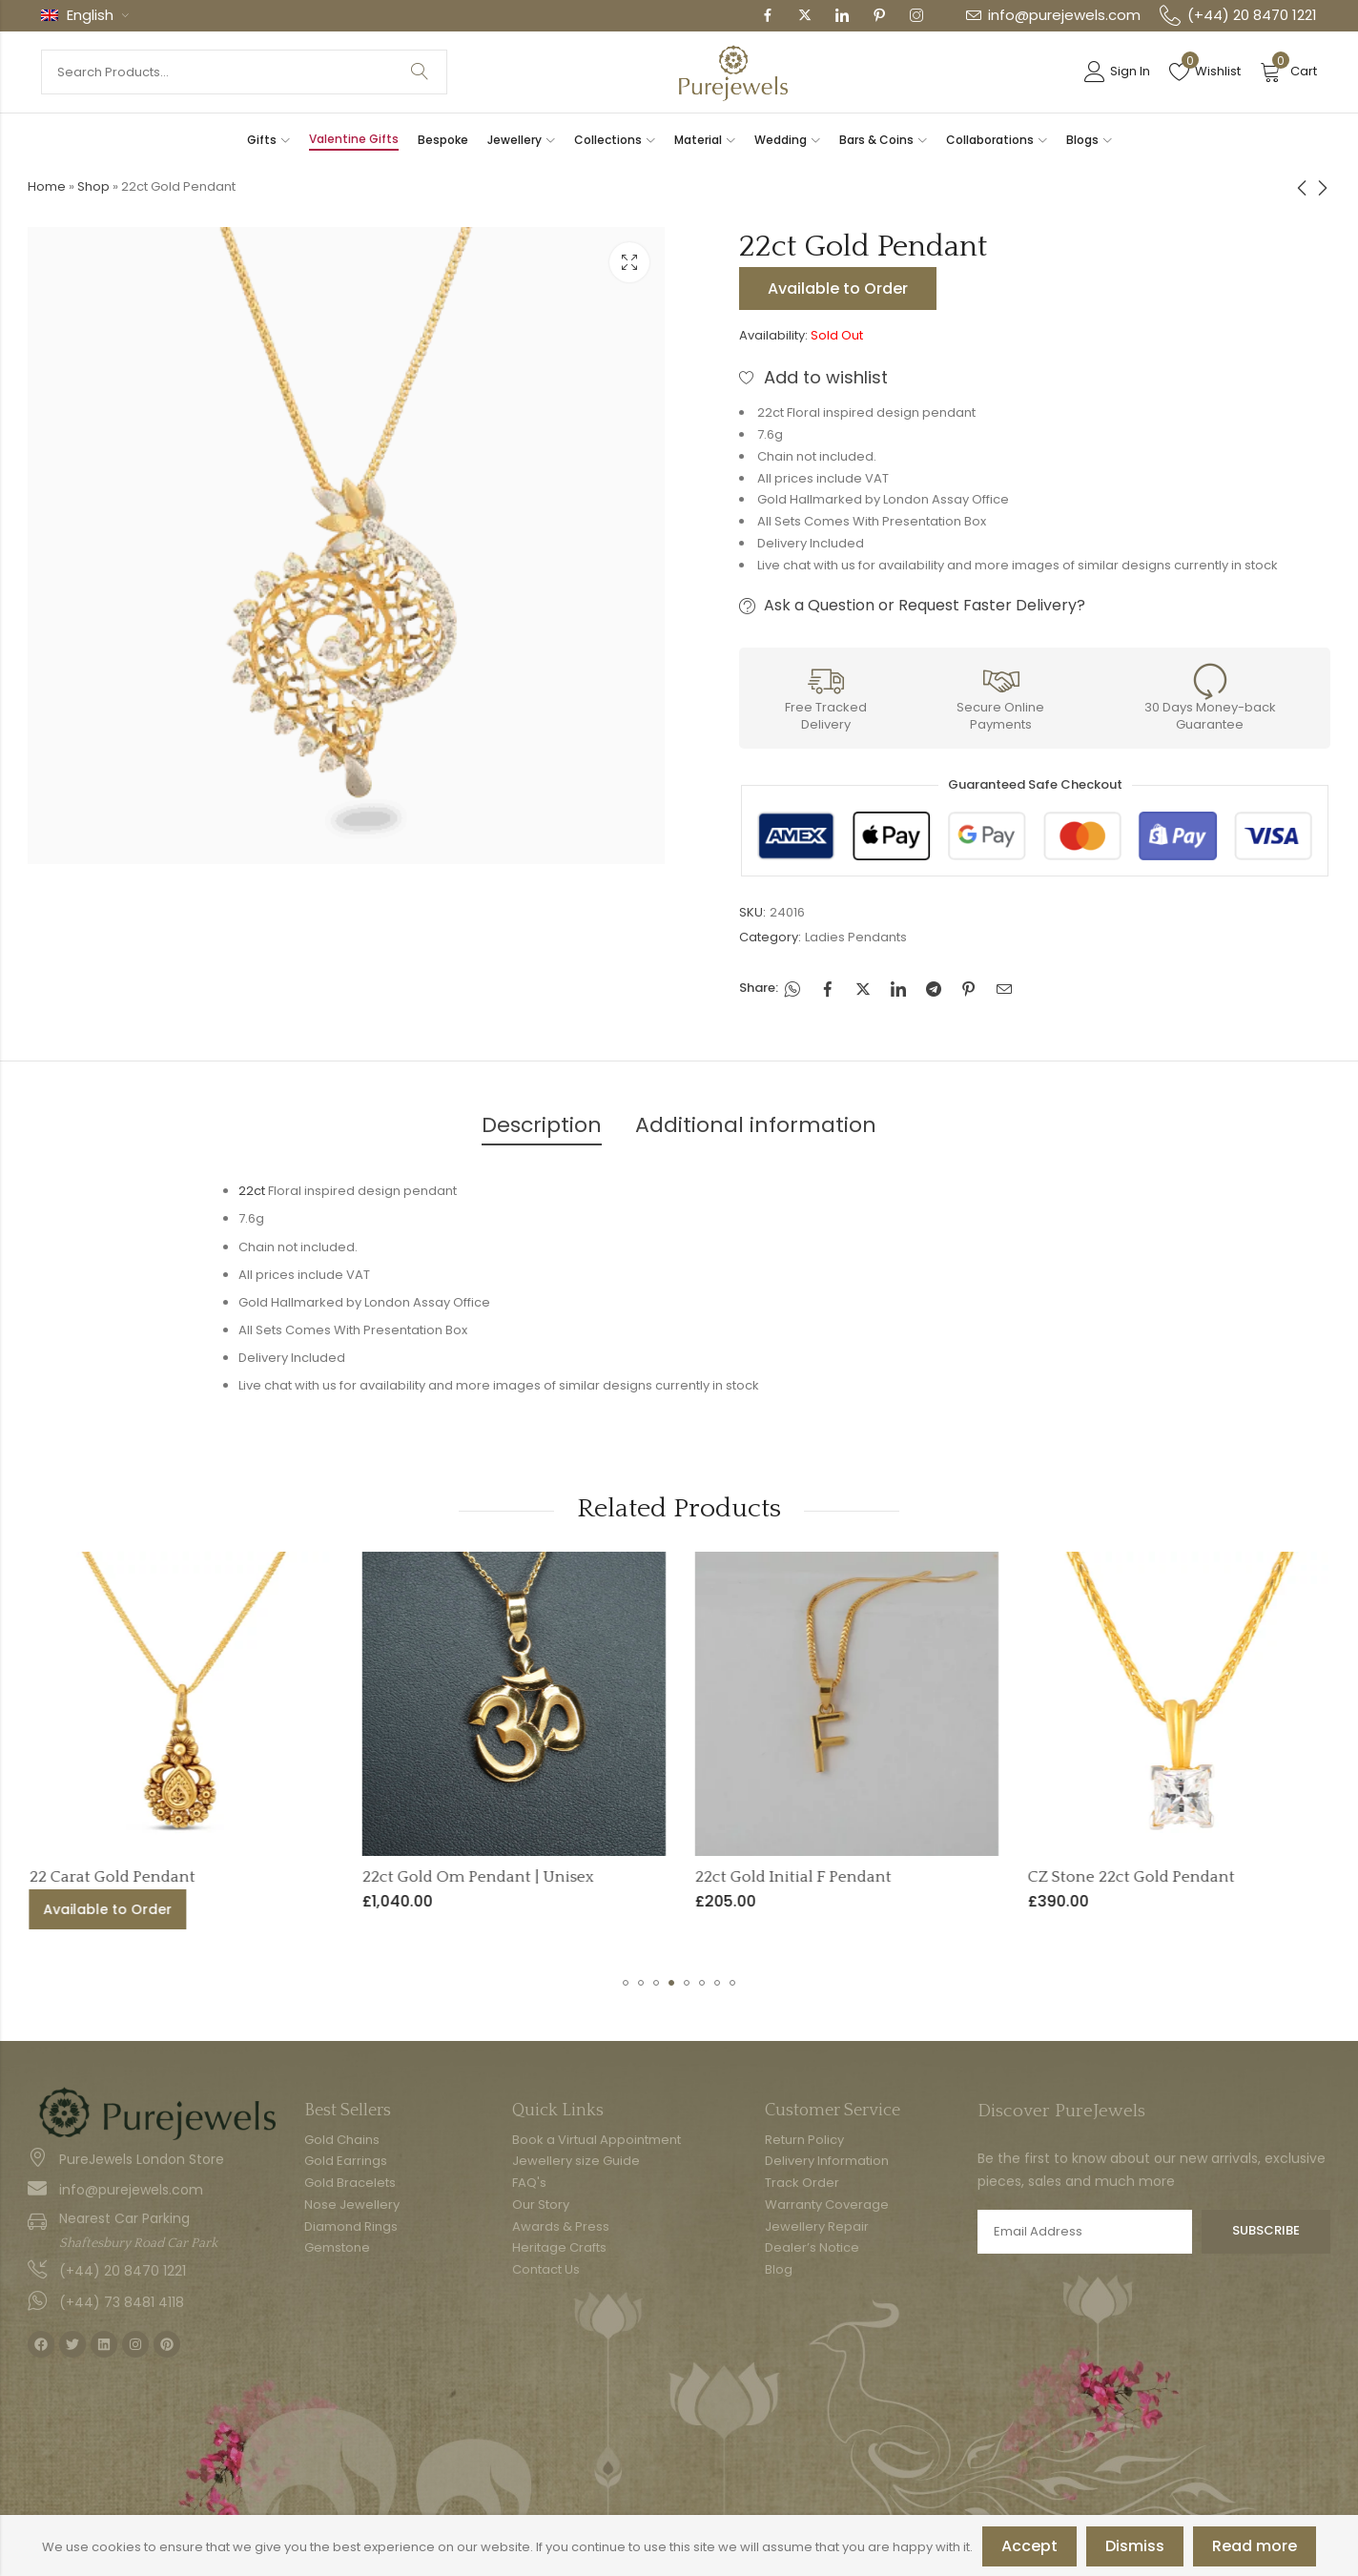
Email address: (1084, 2232)
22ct (251, 1191)
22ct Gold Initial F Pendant (1026, 1877)
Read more (1254, 2546)
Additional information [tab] (755, 1125)
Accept (1029, 2546)
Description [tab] (542, 1125)
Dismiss (1134, 2546)
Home (47, 186)
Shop (93, 186)
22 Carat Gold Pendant (345, 1877)
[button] (625, 1983)
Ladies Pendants (856, 937)
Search (419, 72)
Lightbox (629, 262)
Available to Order (838, 288)
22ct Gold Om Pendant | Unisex (711, 1877)
